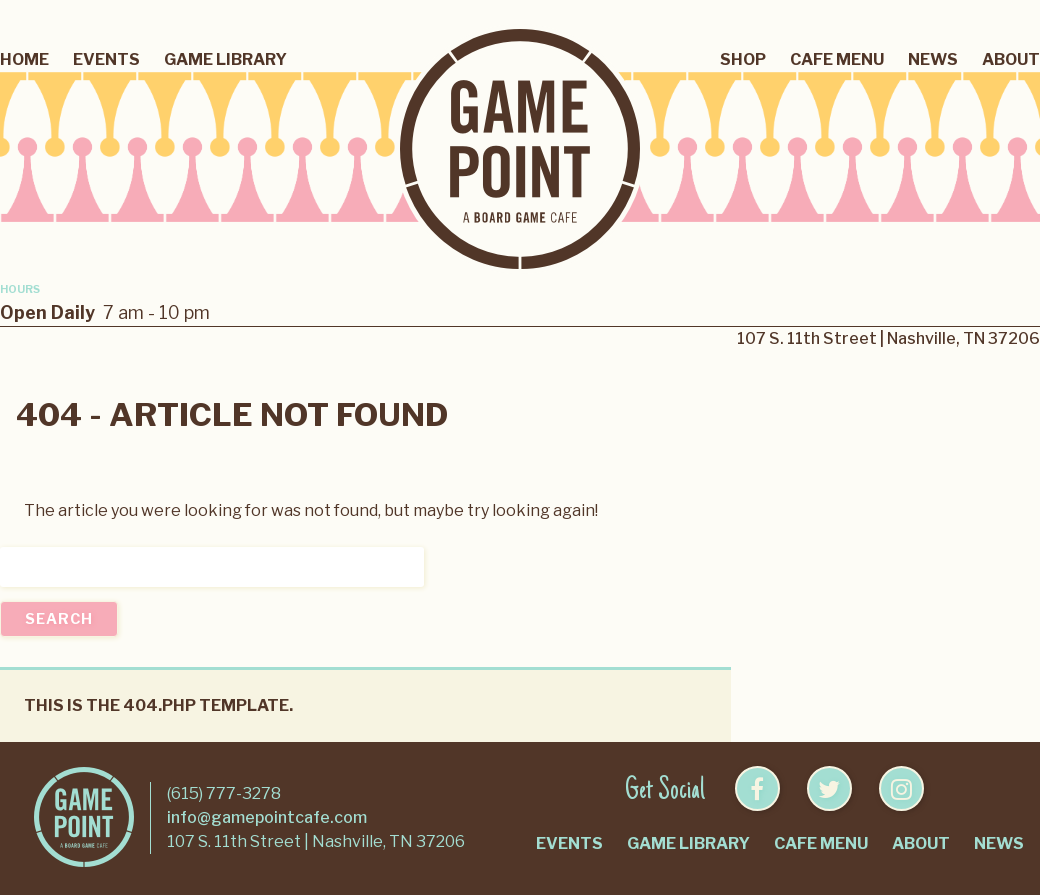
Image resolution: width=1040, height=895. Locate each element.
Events (106, 59)
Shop (743, 59)
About (1011, 59)
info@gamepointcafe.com (267, 817)
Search (59, 619)
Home (24, 59)
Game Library (225, 59)
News (933, 59)
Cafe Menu (837, 59)
